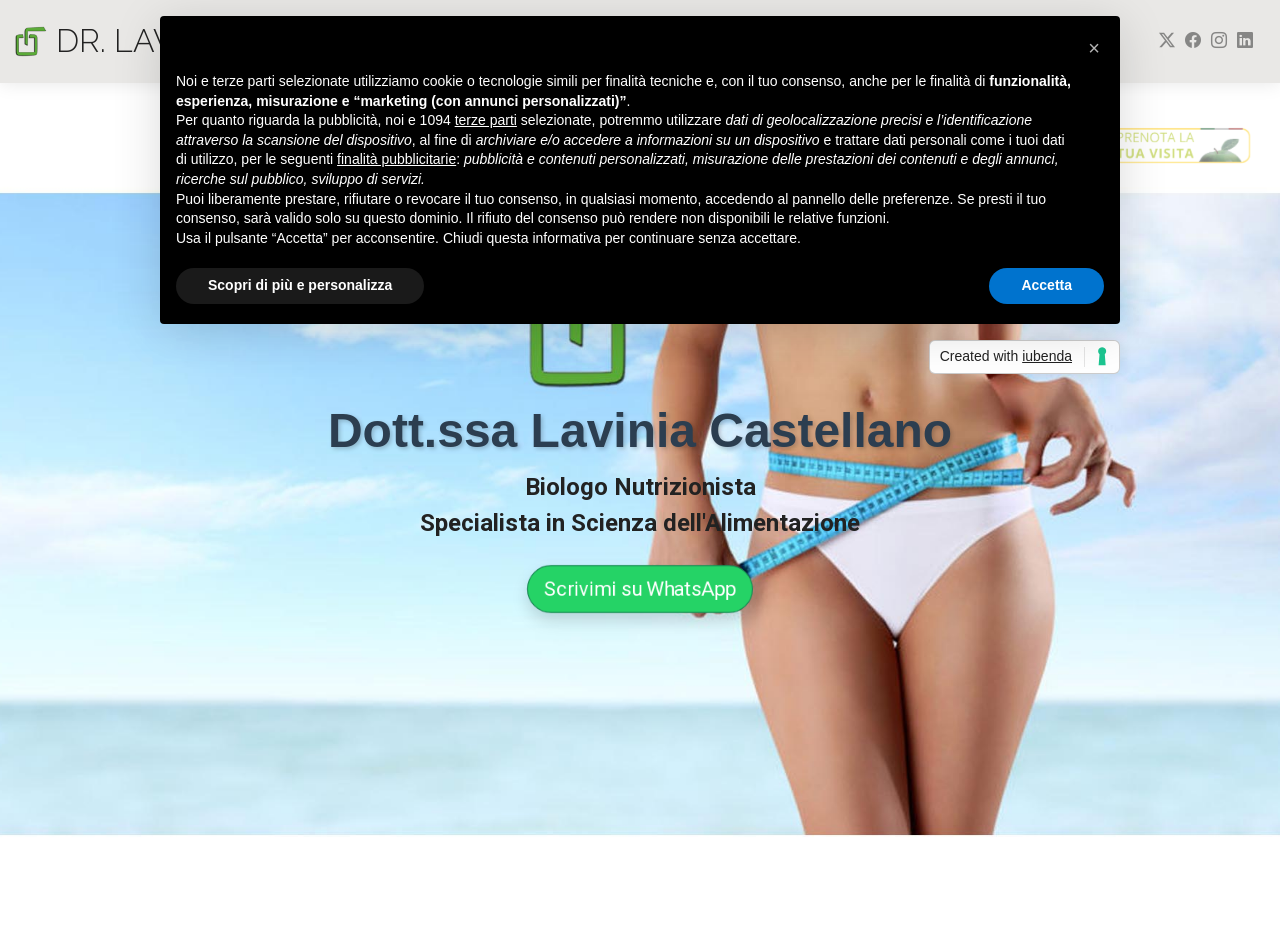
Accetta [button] (1046, 285)
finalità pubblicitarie (396, 159)
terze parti (486, 120)
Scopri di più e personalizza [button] (300, 285)
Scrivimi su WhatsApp (640, 589)
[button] (1094, 48)
